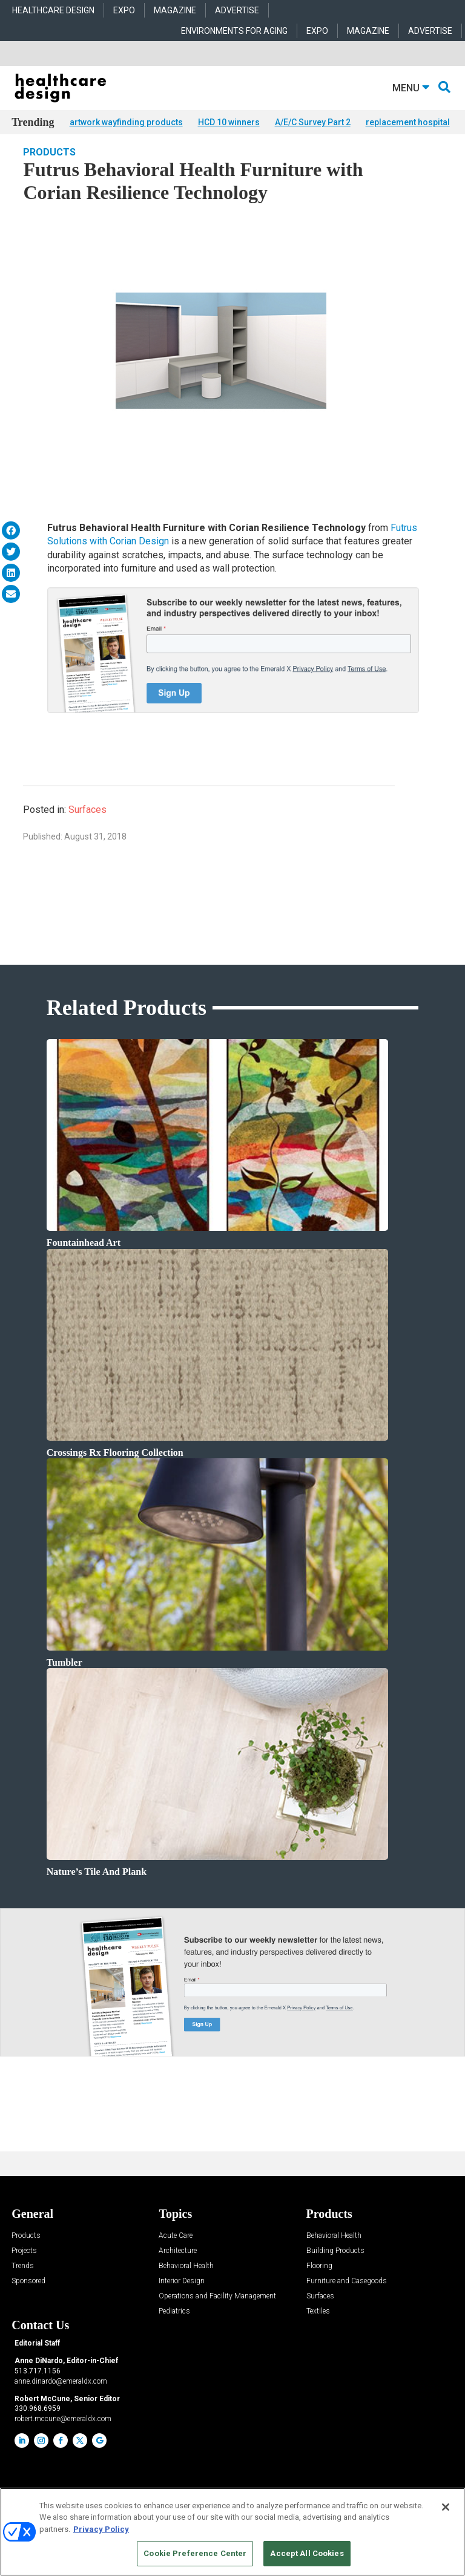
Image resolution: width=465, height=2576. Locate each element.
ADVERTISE (237, 10)
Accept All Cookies (306, 2553)
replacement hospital (408, 122)
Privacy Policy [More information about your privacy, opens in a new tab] (101, 2529)
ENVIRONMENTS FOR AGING (234, 31)
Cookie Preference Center (194, 2553)
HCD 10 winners (229, 122)
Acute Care (176, 2254)
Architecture (178, 2269)
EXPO (124, 10)
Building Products (335, 2269)
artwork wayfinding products (126, 122)
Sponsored (28, 2299)
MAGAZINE (175, 10)
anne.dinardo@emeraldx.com (61, 2399)
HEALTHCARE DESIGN (53, 10)
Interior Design (182, 2299)
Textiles (318, 2329)
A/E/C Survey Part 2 (313, 122)
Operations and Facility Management (217, 2314)
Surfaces (87, 827)
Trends (23, 2284)
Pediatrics (174, 2329)
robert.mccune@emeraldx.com (63, 2437)
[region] (232, 2532)
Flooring (319, 2284)
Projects (24, 2269)
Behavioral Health (186, 2284)
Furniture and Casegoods (346, 2299)
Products (49, 169)
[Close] (445, 2507)
